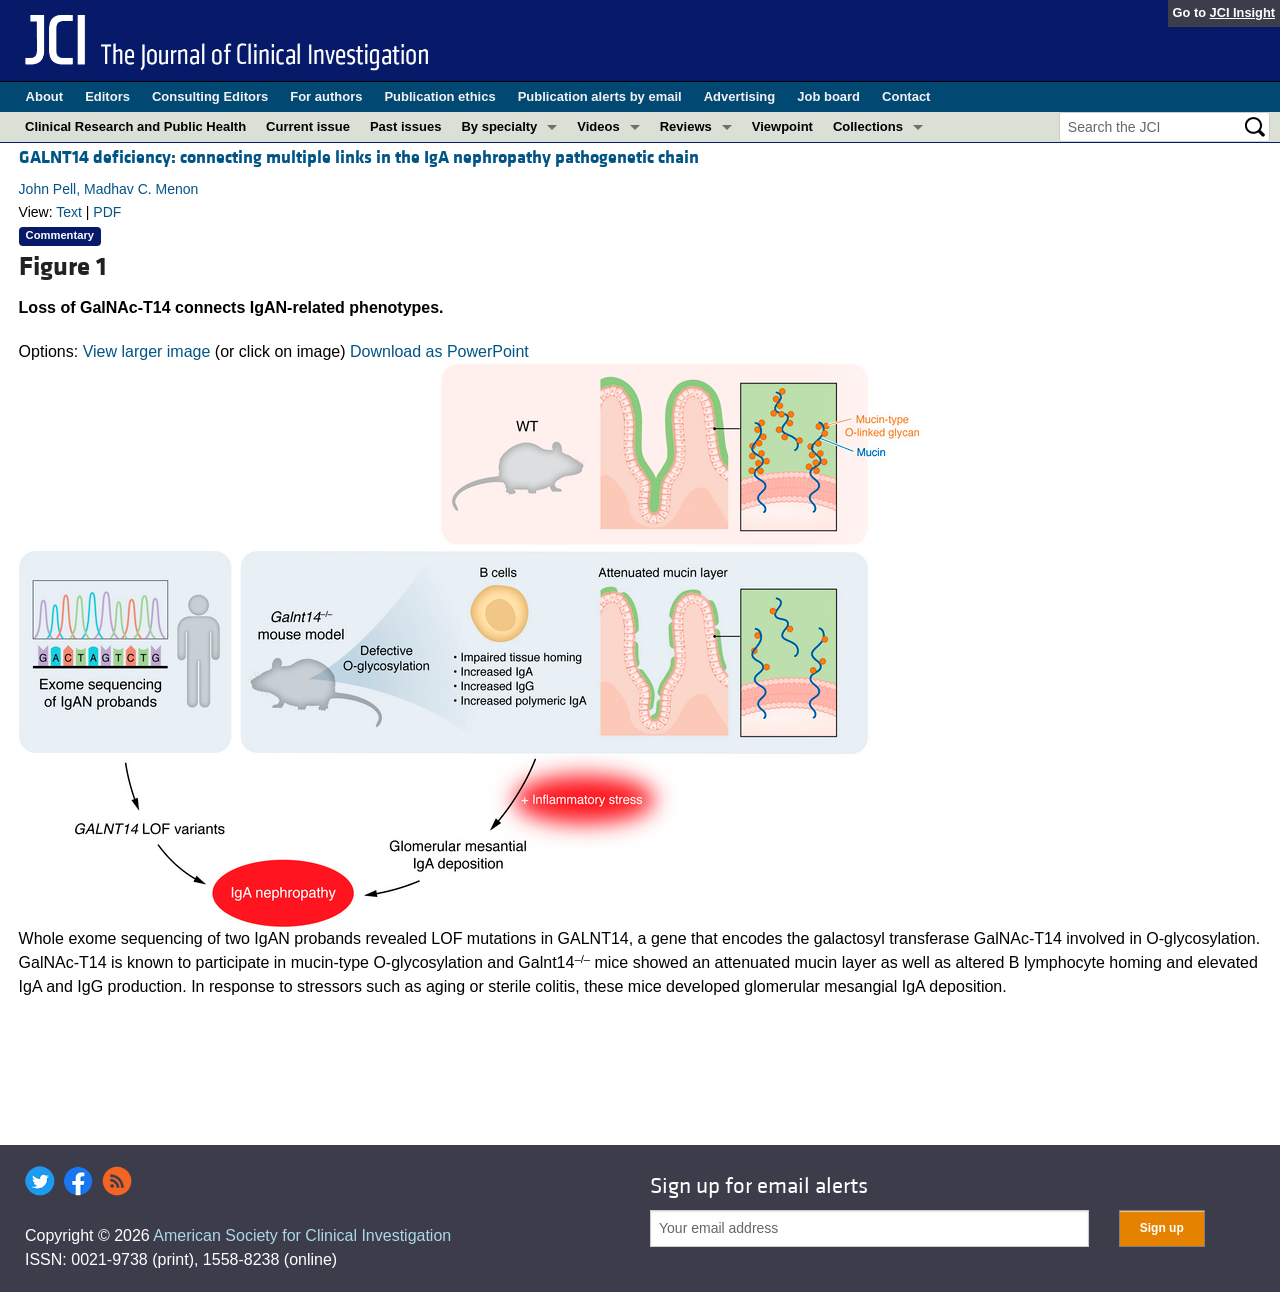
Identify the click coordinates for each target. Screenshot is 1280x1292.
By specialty (499, 126)
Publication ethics (439, 96)
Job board (828, 96)
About (45, 96)
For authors (326, 96)
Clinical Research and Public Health (135, 126)
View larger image (147, 351)
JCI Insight (1242, 12)
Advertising (740, 96)
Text (69, 212)
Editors (107, 96)
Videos (598, 126)
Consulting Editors (210, 96)
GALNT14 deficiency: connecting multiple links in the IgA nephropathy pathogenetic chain (359, 157)
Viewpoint (782, 126)
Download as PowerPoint (439, 351)
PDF (107, 212)
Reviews (686, 126)
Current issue (308, 126)
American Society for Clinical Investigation (302, 1235)
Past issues (406, 126)
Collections (868, 126)
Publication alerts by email (600, 96)
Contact (906, 96)
